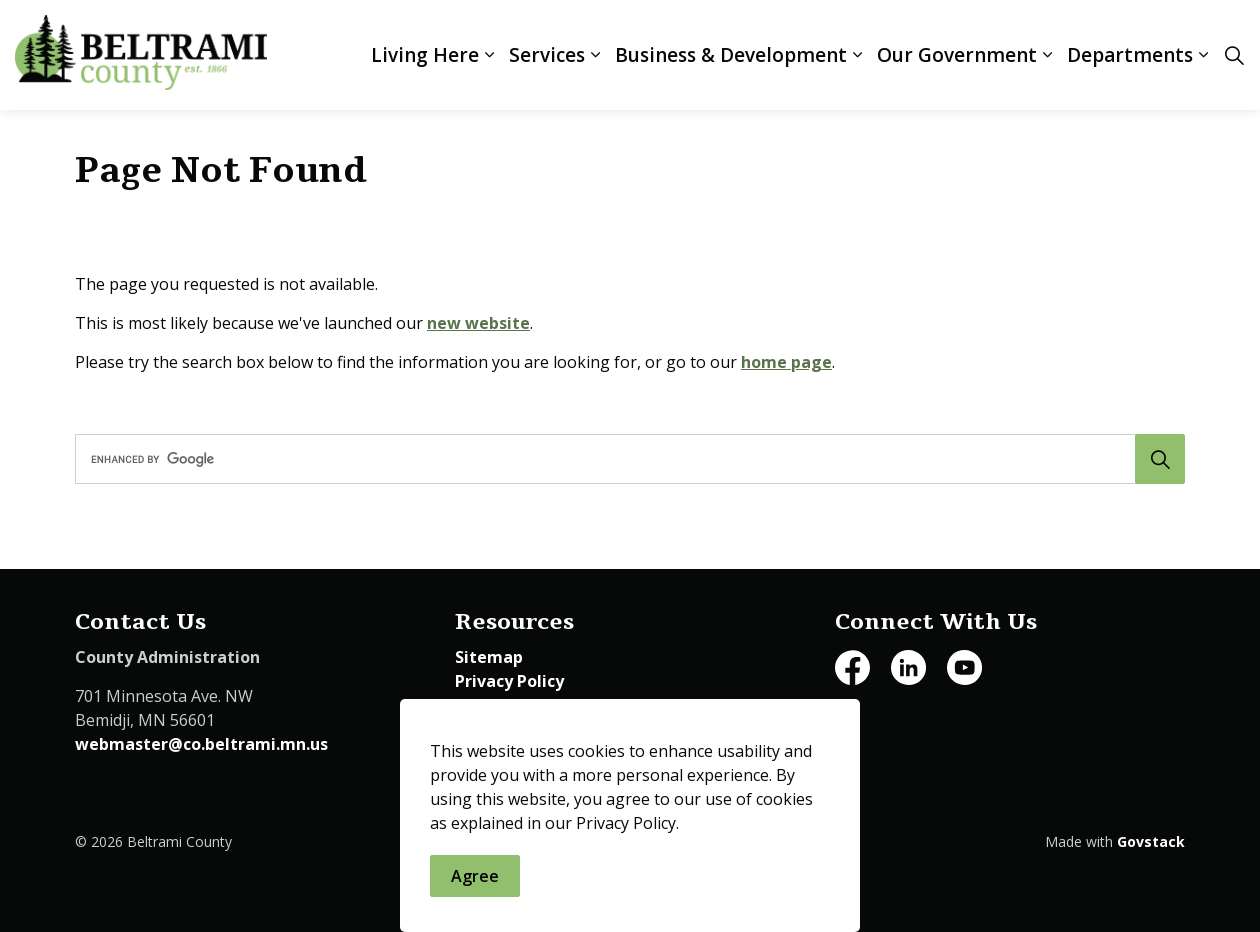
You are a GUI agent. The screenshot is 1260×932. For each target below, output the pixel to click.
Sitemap (489, 657)
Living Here (425, 55)
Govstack (1151, 841)
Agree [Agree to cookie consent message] (475, 884)
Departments (1130, 55)
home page (786, 362)
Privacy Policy (509, 681)
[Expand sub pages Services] (595, 55)
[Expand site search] (1234, 55)
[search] (624, 459)
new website (478, 323)
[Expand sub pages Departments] (1203, 55)
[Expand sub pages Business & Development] (857, 55)
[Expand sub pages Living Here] (489, 55)
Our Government (957, 55)
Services (547, 55)
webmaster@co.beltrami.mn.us (201, 744)
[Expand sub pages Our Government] (1047, 55)
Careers (486, 705)
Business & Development (731, 55)
